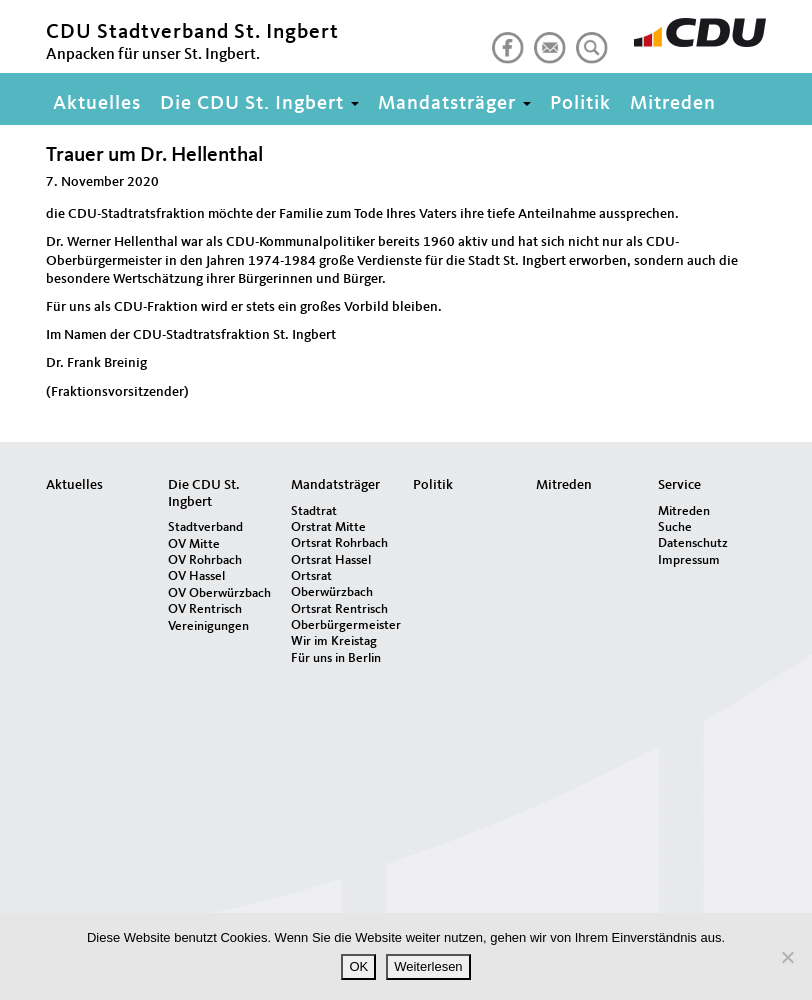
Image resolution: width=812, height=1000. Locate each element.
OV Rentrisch (205, 609)
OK (358, 966)
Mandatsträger (454, 104)
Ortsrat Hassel (331, 560)
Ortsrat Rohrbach (339, 543)
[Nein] (787, 957)
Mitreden (673, 104)
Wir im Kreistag (334, 641)
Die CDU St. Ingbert (259, 104)
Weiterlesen (428, 966)
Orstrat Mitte (328, 527)
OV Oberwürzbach (219, 593)
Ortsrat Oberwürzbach (332, 584)
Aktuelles (97, 104)
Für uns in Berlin (336, 658)
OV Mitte (194, 544)
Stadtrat (314, 511)
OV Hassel (196, 576)
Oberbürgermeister (345, 625)
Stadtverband (205, 527)
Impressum (689, 560)
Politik (580, 104)
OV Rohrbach (205, 560)
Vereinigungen (208, 626)
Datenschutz (693, 543)
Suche (675, 527)
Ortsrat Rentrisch (339, 609)
